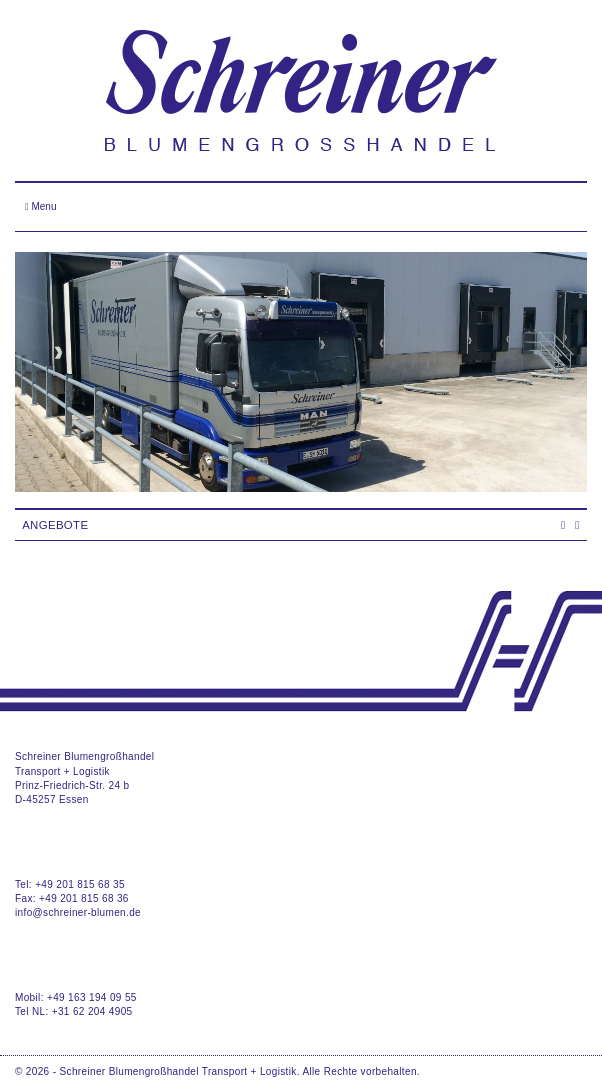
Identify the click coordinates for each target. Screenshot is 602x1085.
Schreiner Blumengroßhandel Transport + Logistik (178, 1071)
